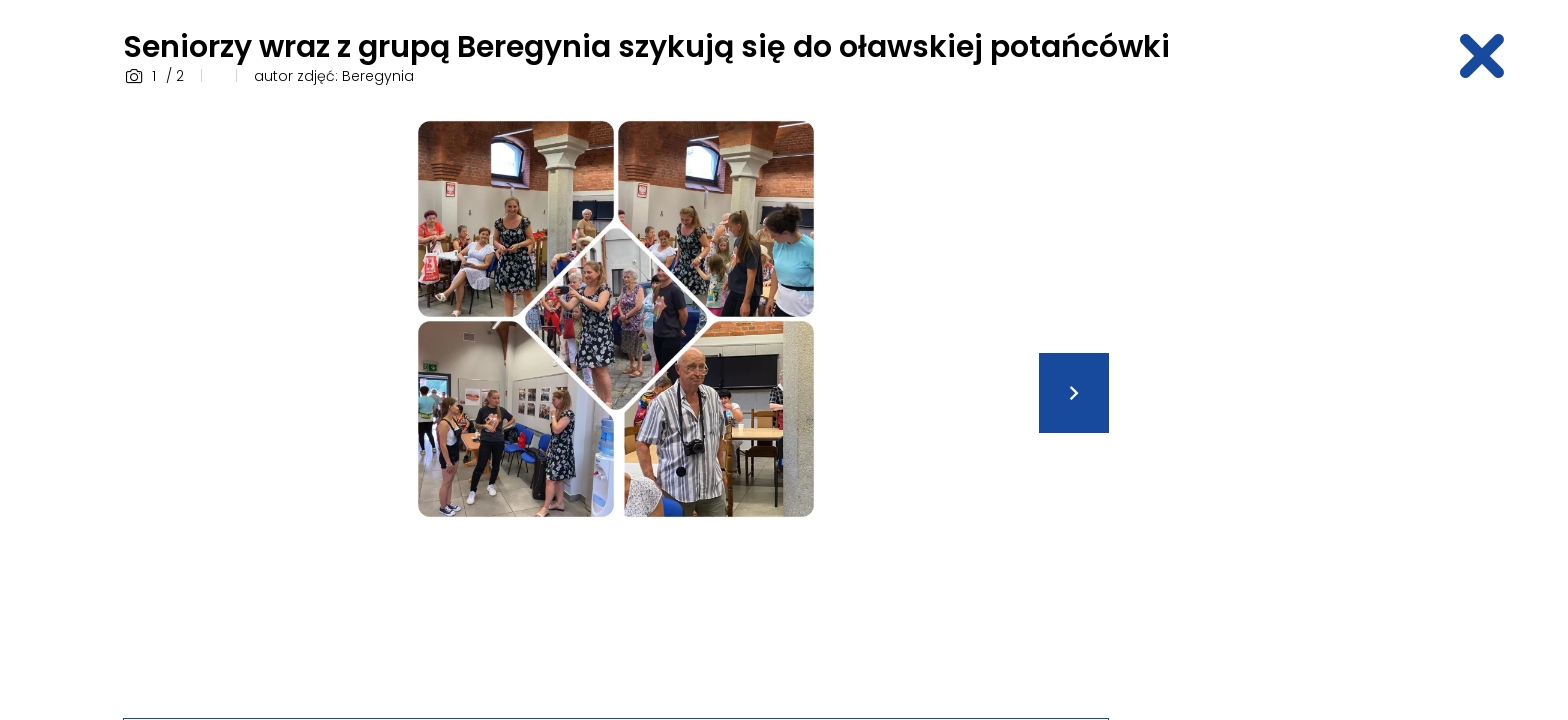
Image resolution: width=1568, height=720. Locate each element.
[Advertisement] (1289, 403)
